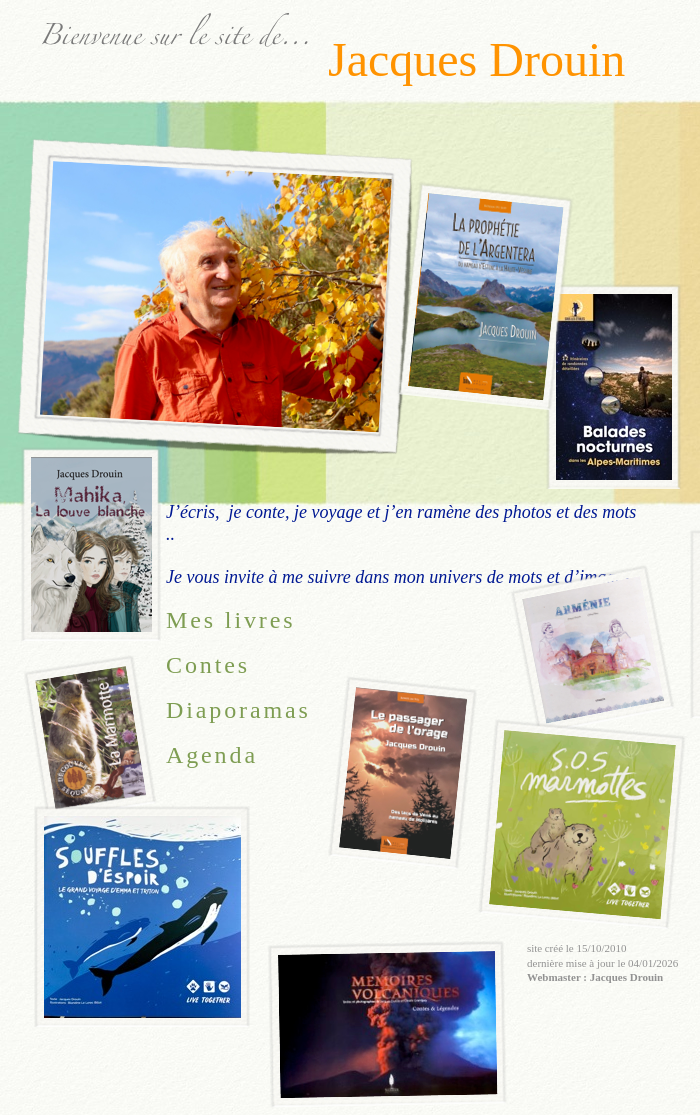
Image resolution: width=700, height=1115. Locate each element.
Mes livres (230, 620)
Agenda (212, 755)
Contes (208, 665)
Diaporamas (238, 710)
